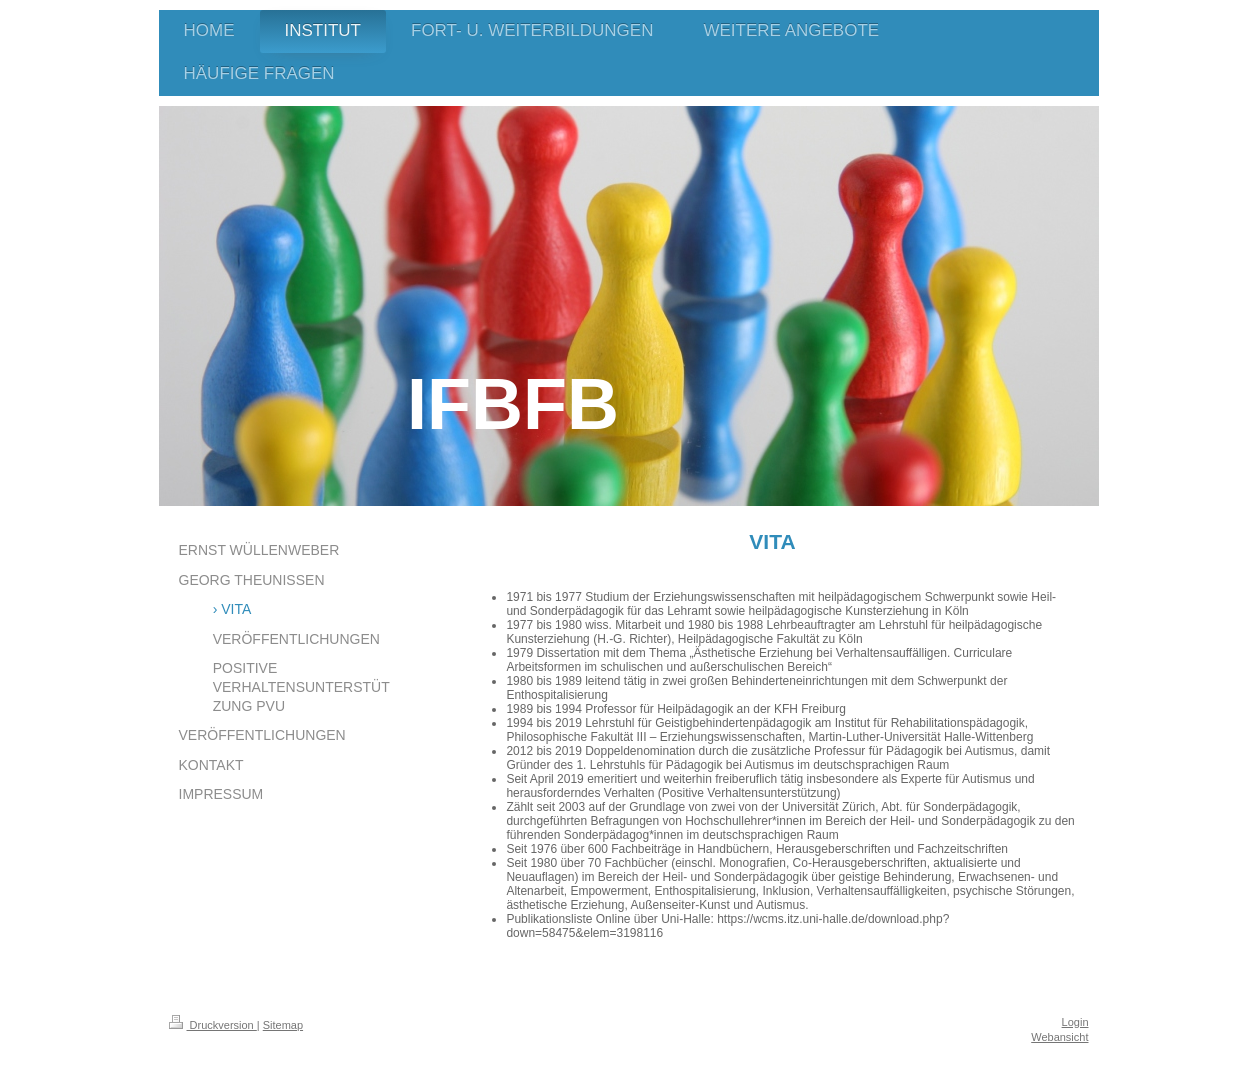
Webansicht (1059, 1037)
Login (1075, 1022)
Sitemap (283, 1025)
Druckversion (213, 1025)
